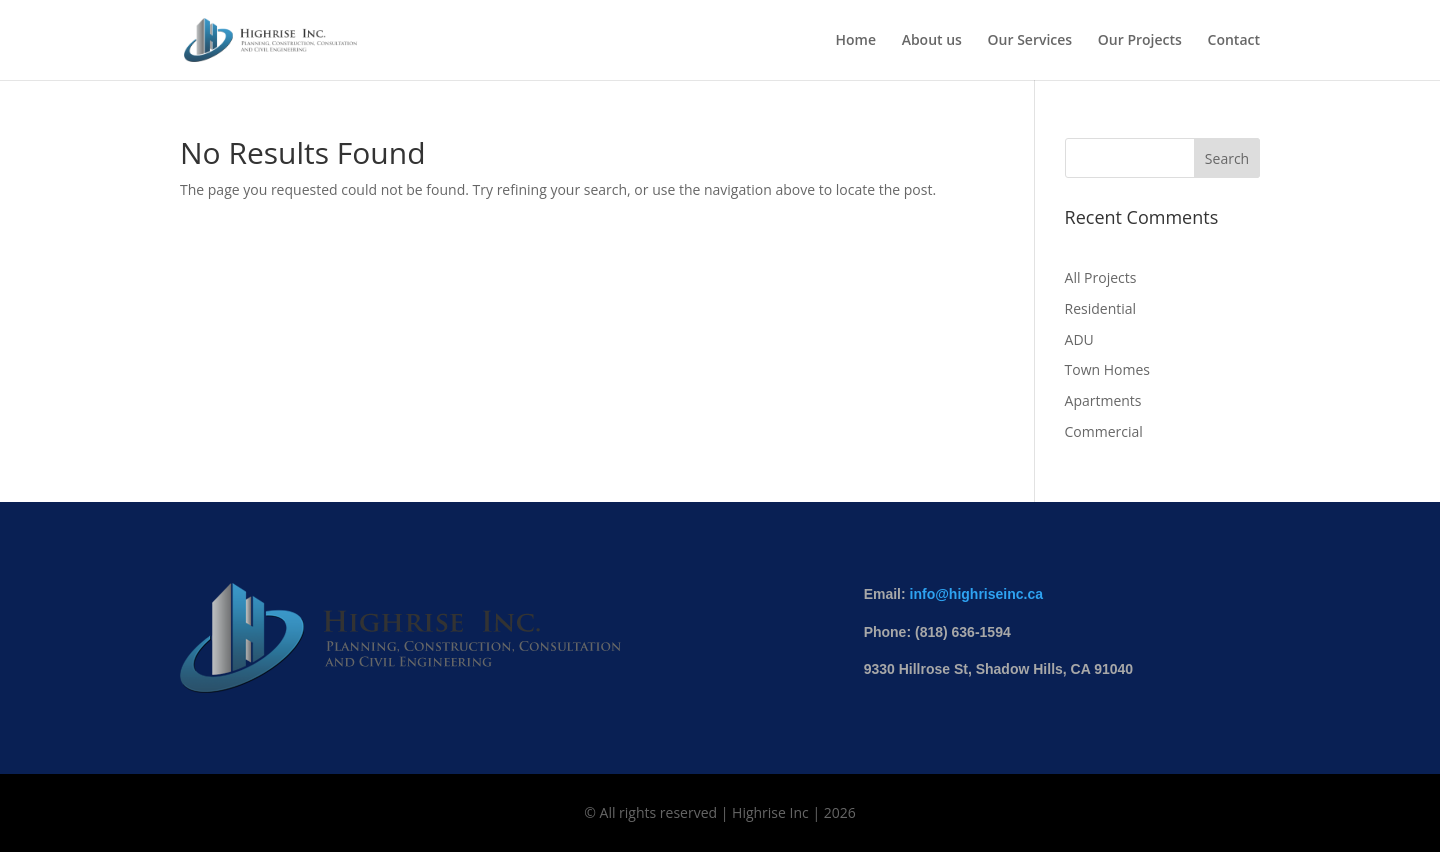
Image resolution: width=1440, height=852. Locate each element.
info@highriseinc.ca (976, 594)
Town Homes (1107, 369)
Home (855, 41)
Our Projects (1140, 41)
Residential (1101, 308)
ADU (1079, 339)
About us (932, 41)
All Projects (1101, 277)
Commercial (1104, 431)
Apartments (1103, 400)
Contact (1234, 41)
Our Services (1030, 41)
